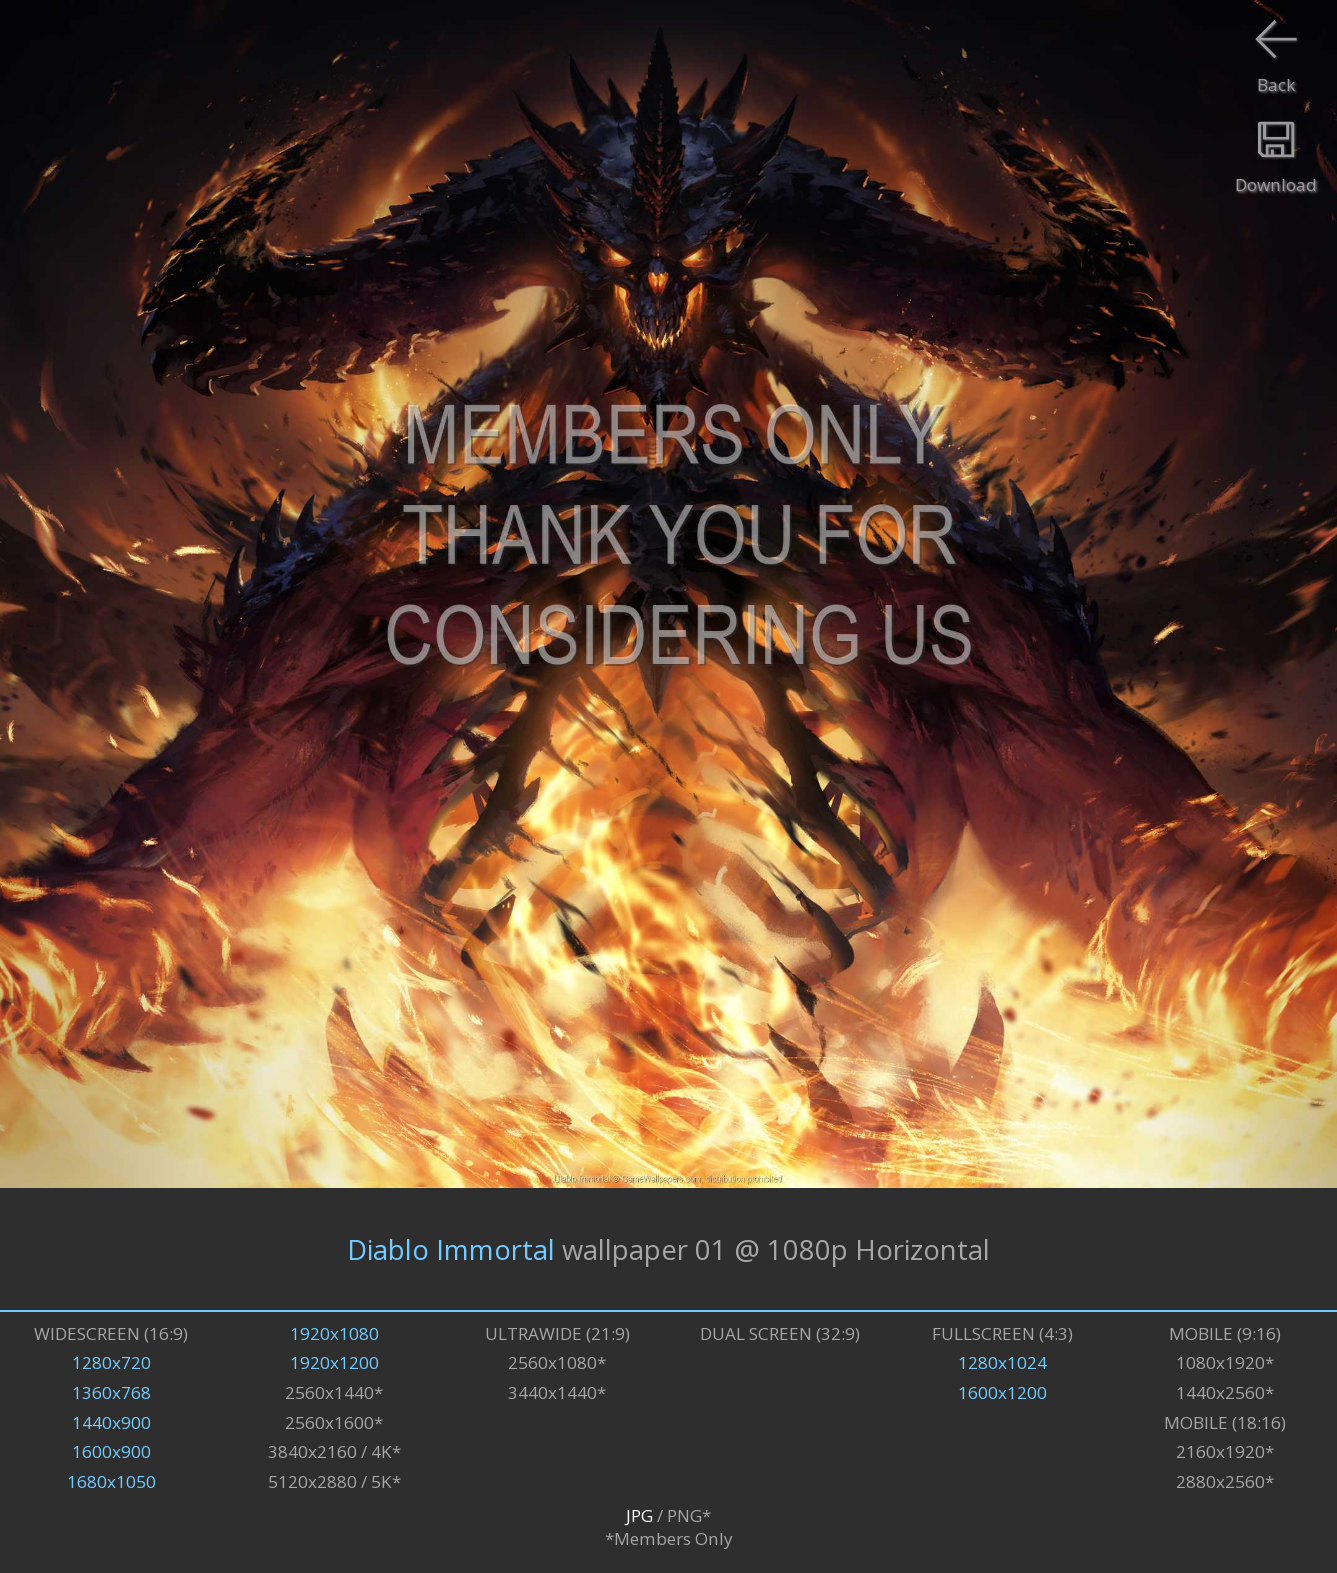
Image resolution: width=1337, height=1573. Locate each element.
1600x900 (111, 1451)
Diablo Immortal (451, 1249)
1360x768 (111, 1392)
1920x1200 (334, 1362)
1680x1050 (111, 1481)
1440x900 (111, 1422)
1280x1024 (1002, 1362)
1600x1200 (1002, 1392)
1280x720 (111, 1362)
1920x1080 (334, 1333)
